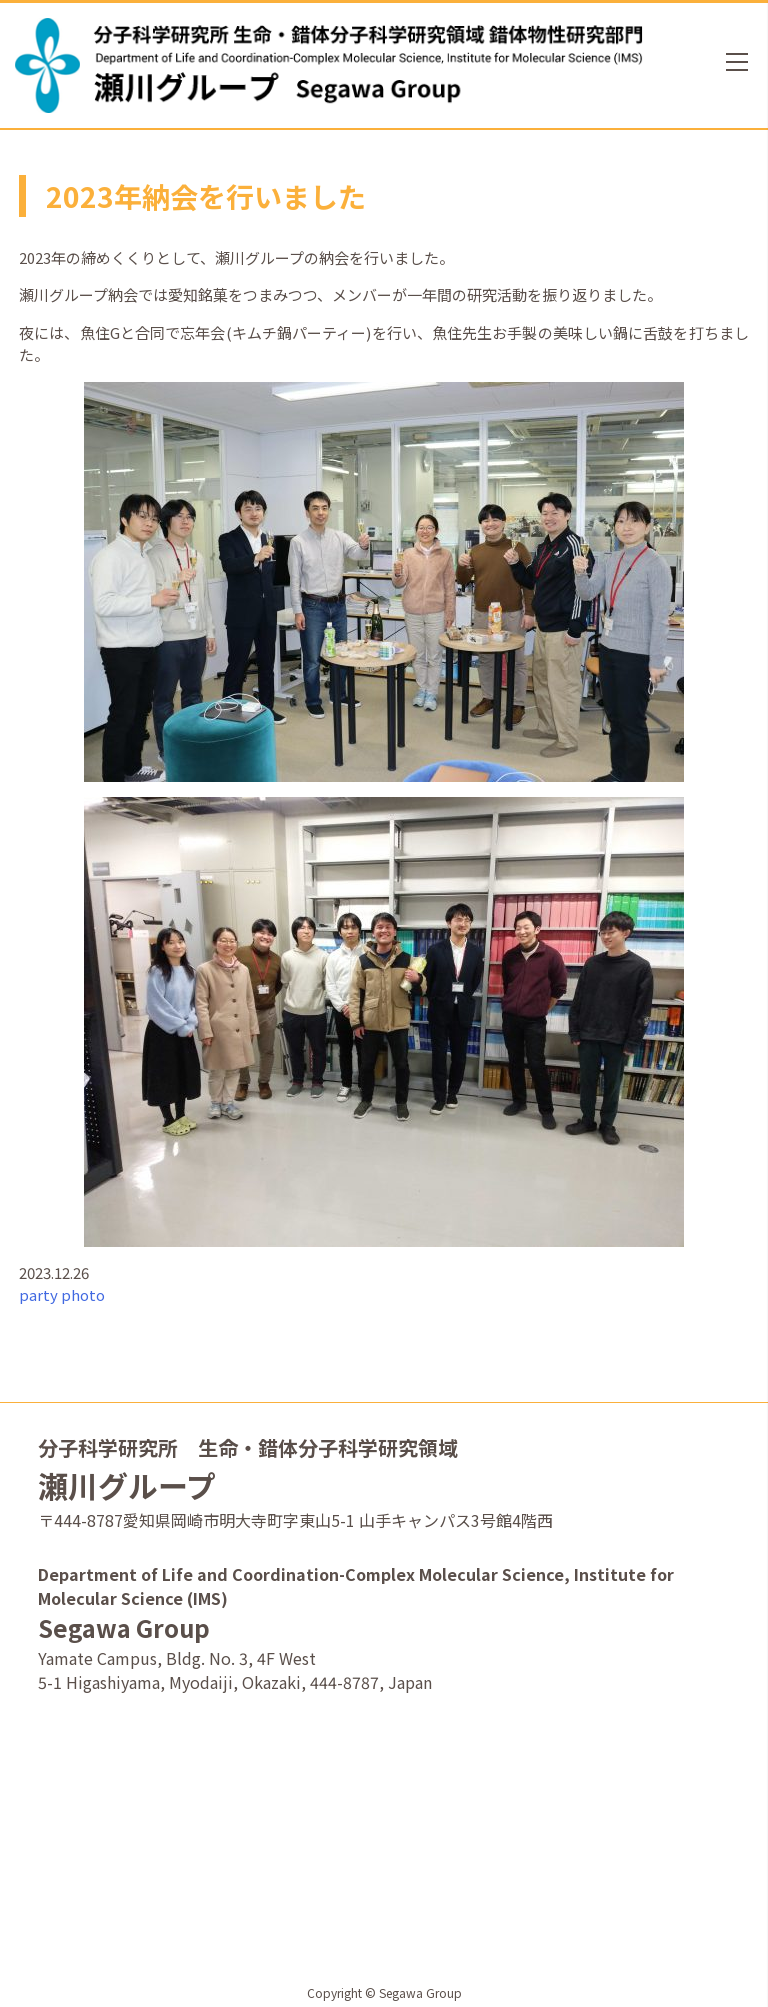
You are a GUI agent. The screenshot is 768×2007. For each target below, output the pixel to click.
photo (83, 1294)
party (38, 1294)
